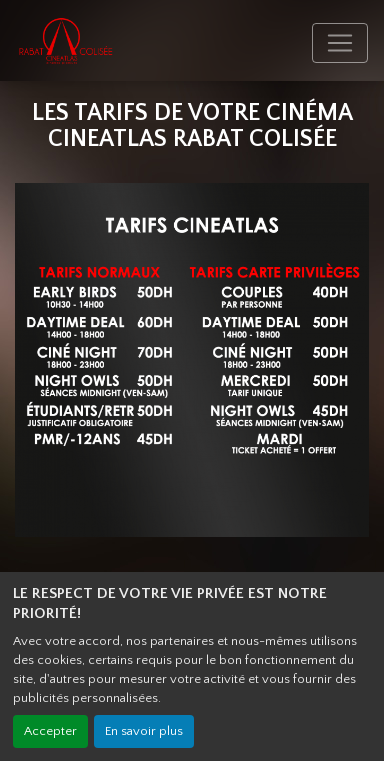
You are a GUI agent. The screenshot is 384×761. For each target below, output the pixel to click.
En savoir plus (144, 731)
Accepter (50, 731)
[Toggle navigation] (340, 43)
